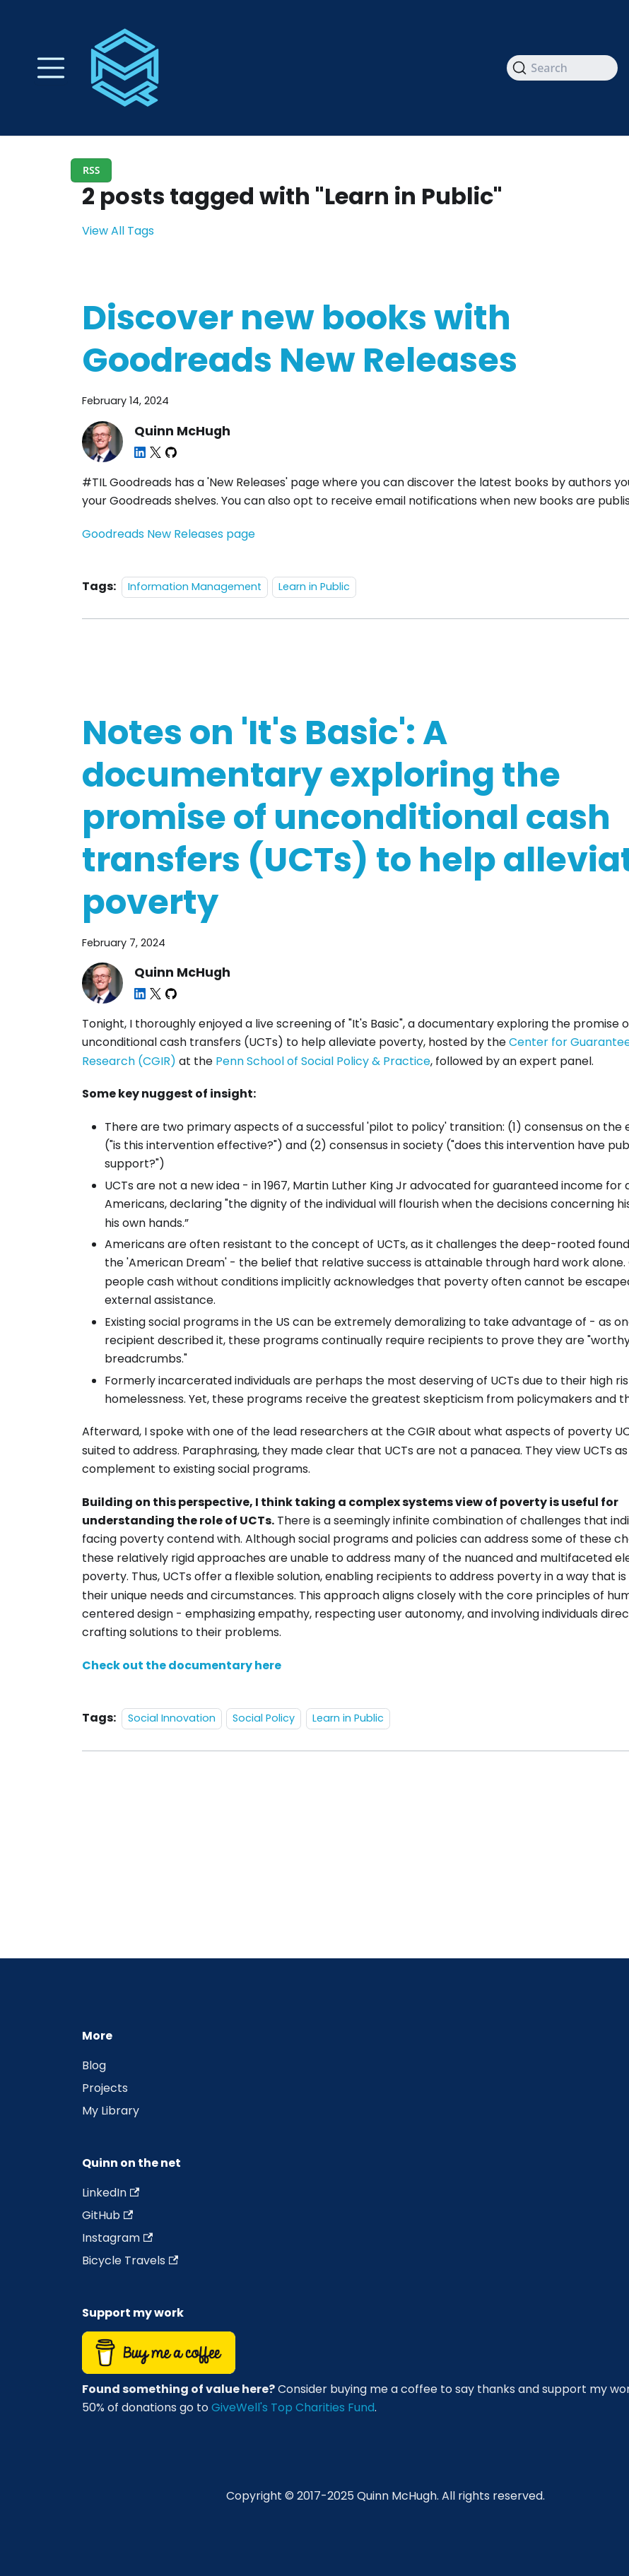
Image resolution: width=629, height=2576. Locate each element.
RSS (91, 170)
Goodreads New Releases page (168, 534)
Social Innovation (172, 1718)
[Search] (562, 68)
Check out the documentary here (181, 1665)
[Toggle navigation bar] (51, 68)
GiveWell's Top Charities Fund (293, 2407)
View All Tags (118, 231)
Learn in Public (314, 587)
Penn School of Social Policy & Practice (323, 1061)
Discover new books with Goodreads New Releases (299, 339)
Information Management (194, 587)
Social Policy (264, 1718)
